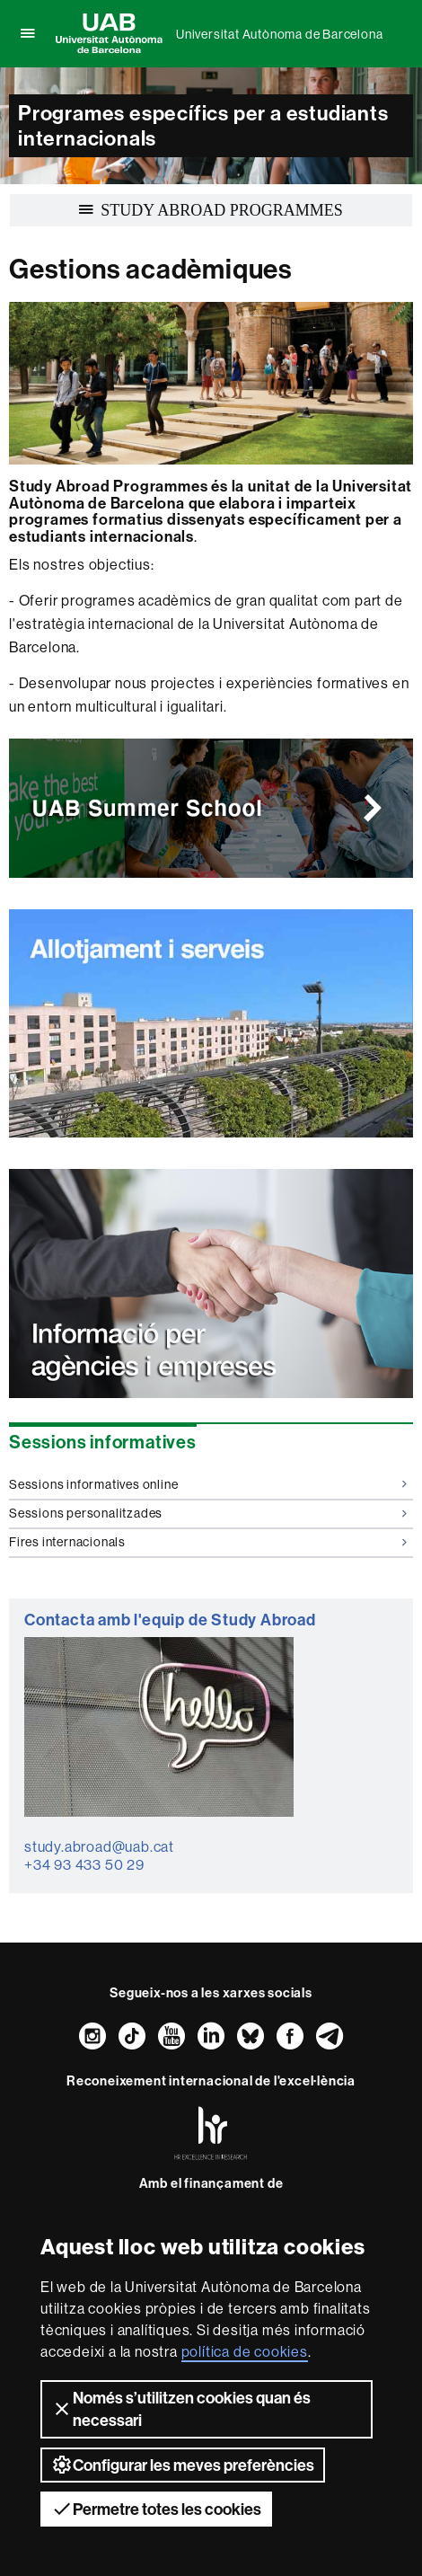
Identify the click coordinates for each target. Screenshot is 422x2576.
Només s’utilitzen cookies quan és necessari (181, 2408)
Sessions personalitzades (208, 1513)
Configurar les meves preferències (182, 2464)
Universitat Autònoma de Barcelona (279, 34)
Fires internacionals (208, 1542)
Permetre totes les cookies (156, 2508)
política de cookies (244, 2351)
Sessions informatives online (208, 1484)
